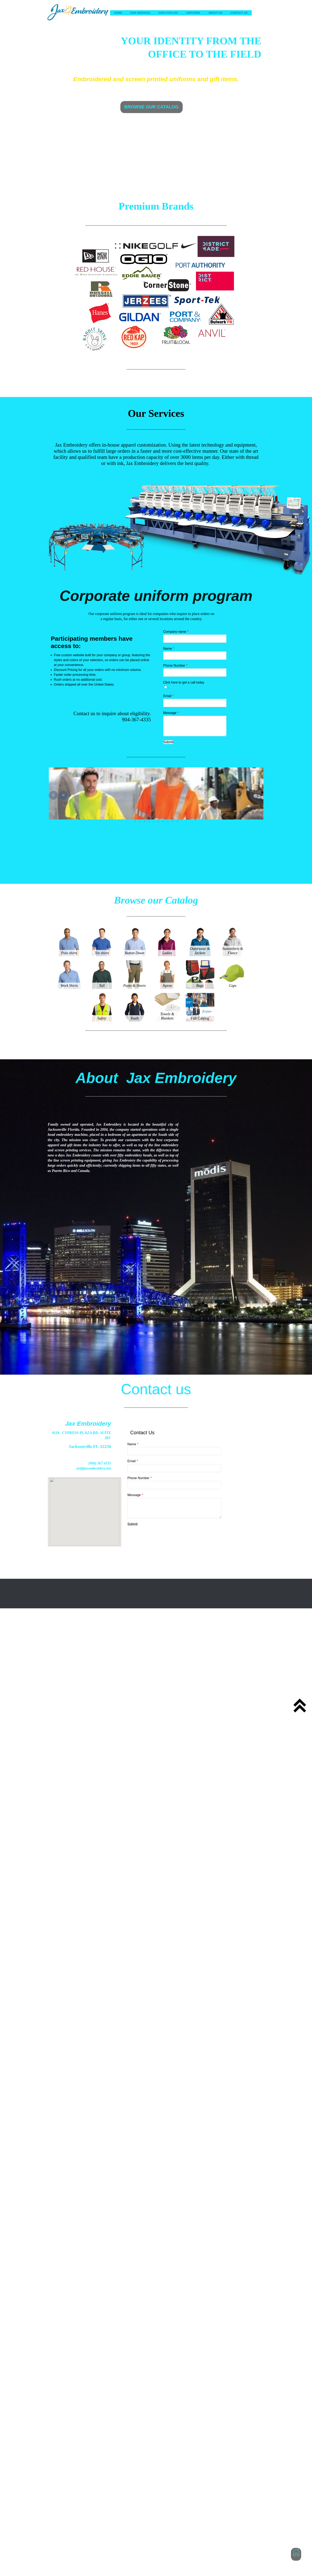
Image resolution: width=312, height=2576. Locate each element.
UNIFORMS (193, 12)
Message (170, 713)
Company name (174, 631)
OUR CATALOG (168, 12)
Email (167, 696)
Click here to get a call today (183, 682)
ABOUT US (215, 12)
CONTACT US (239, 12)
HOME (118, 12)
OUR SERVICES (140, 12)
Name (167, 648)
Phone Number (174, 665)
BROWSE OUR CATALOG (151, 106)
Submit (168, 742)
